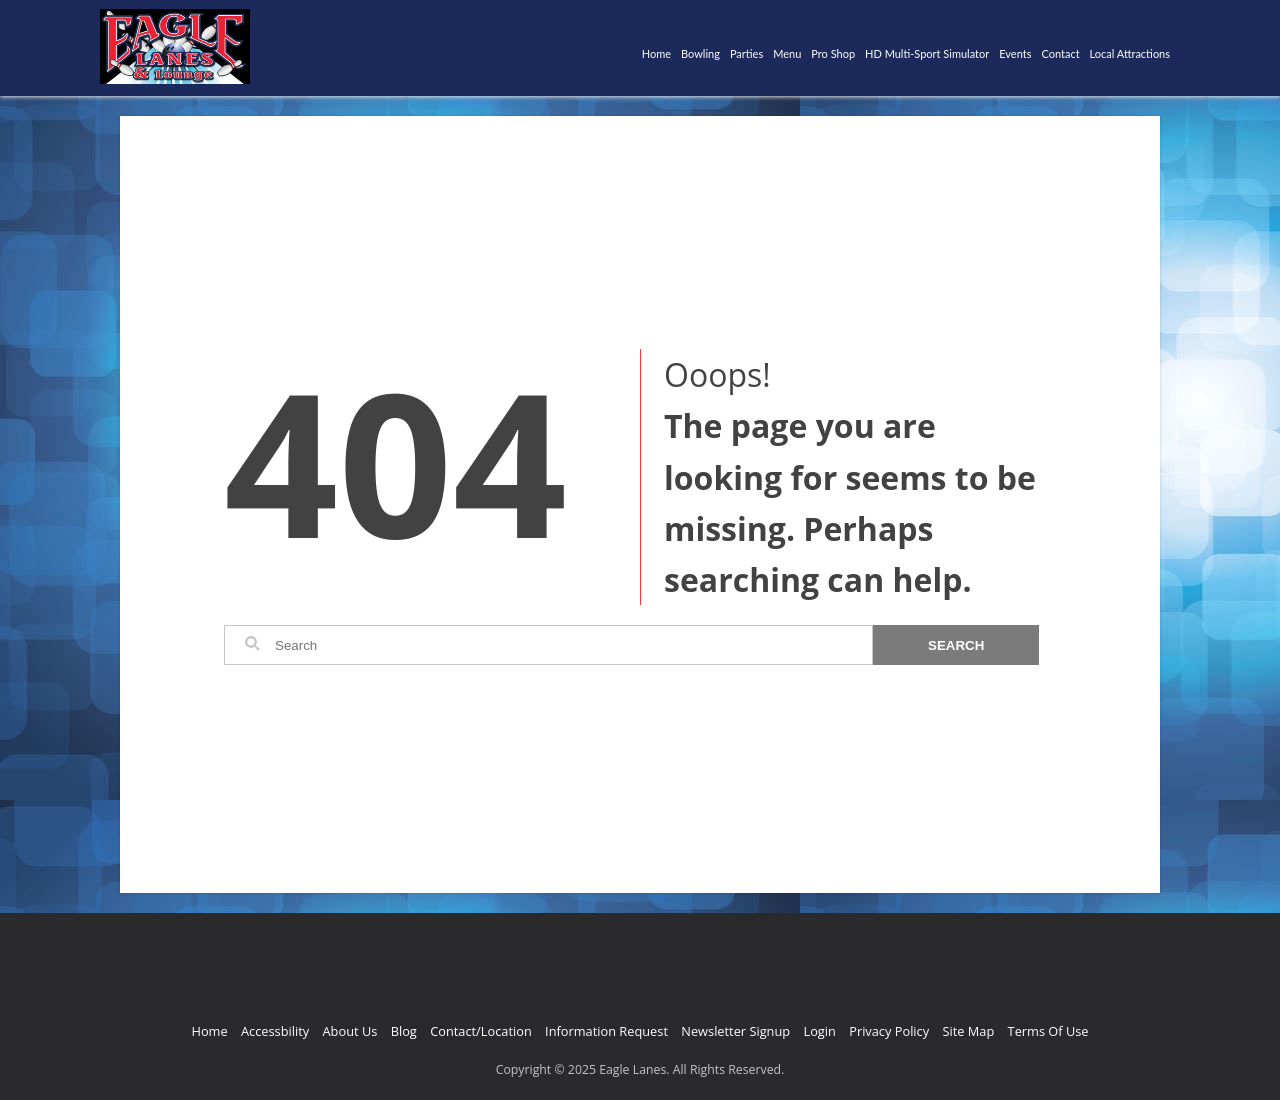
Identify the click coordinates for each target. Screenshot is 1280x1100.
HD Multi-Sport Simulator (927, 53)
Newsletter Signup (735, 1031)
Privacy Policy (889, 1031)
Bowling (700, 53)
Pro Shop (833, 53)
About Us (350, 1031)
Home (656, 53)
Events (1015, 53)
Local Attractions (1130, 53)
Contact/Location (481, 1031)
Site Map (968, 1031)
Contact (1060, 53)
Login (819, 1031)
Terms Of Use (1048, 1031)
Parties (746, 53)
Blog (404, 1031)
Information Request (606, 1031)
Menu (787, 53)
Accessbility (275, 1031)
